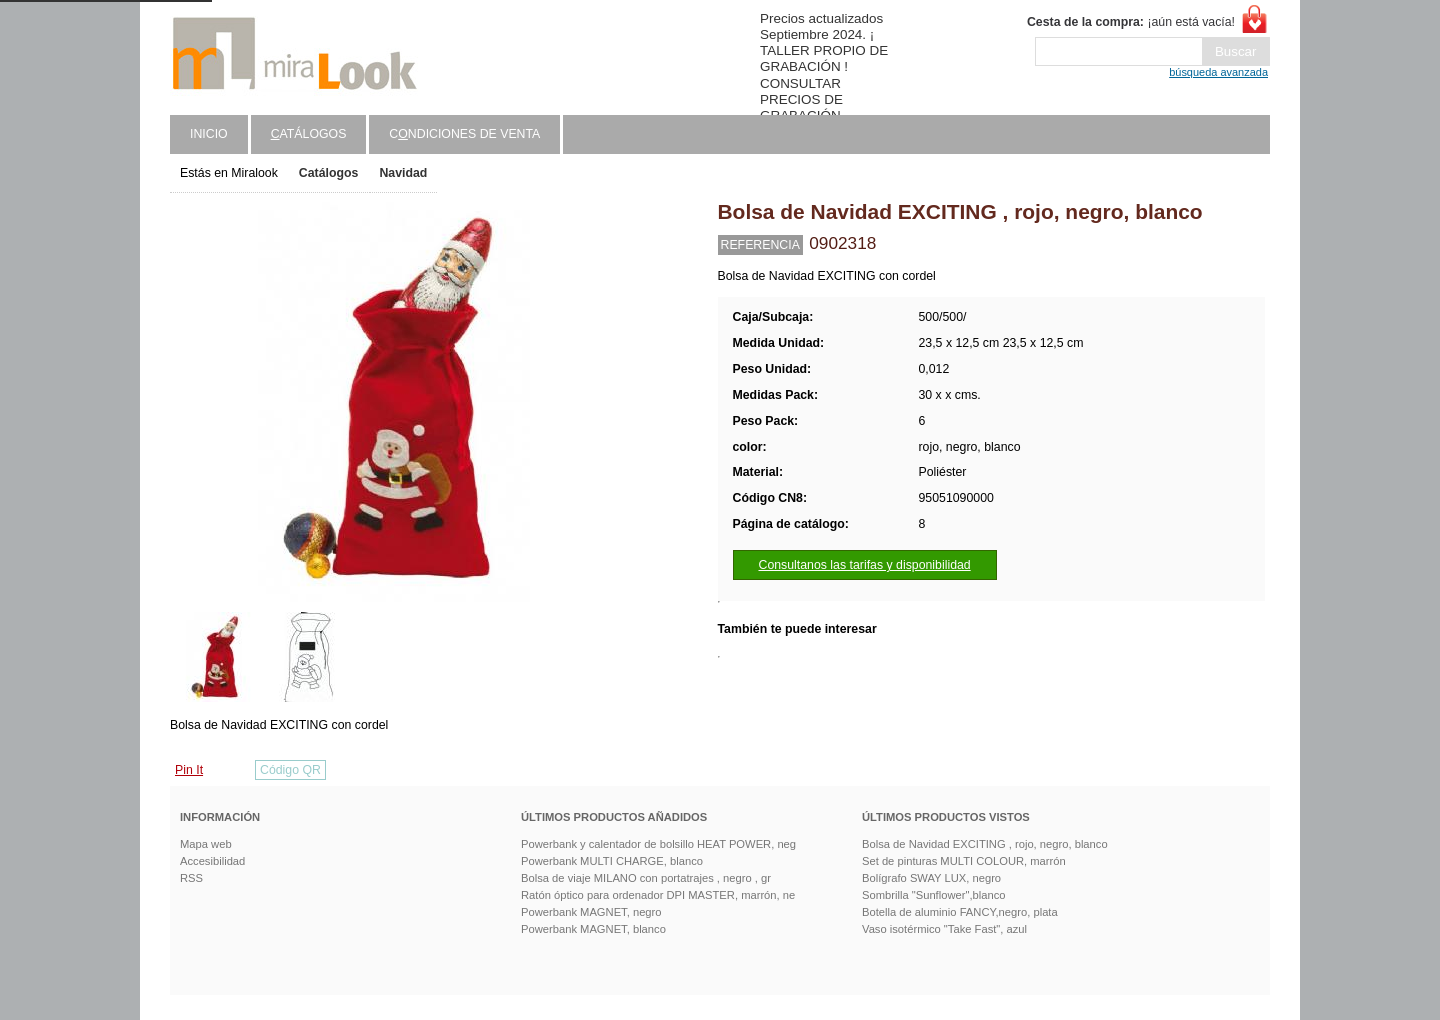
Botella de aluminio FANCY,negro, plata (960, 912)
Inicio (209, 134)
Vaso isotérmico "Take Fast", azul (944, 929)
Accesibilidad (212, 861)
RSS (191, 878)
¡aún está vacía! (1131, 22)
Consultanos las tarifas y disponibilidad (865, 565)
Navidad (403, 173)
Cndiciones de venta (464, 134)
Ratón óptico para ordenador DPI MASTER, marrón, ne (658, 895)
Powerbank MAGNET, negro (591, 912)
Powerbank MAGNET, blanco (593, 929)
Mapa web (206, 844)
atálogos (309, 134)
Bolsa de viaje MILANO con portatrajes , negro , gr (646, 878)
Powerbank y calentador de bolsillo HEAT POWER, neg (658, 844)
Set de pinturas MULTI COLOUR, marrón (964, 861)
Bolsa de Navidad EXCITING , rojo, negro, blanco (985, 844)
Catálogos (329, 173)
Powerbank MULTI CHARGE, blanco (612, 861)
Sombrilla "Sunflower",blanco (934, 895)
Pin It (189, 770)
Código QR (290, 770)
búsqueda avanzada (1218, 72)
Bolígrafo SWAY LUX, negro (931, 878)
